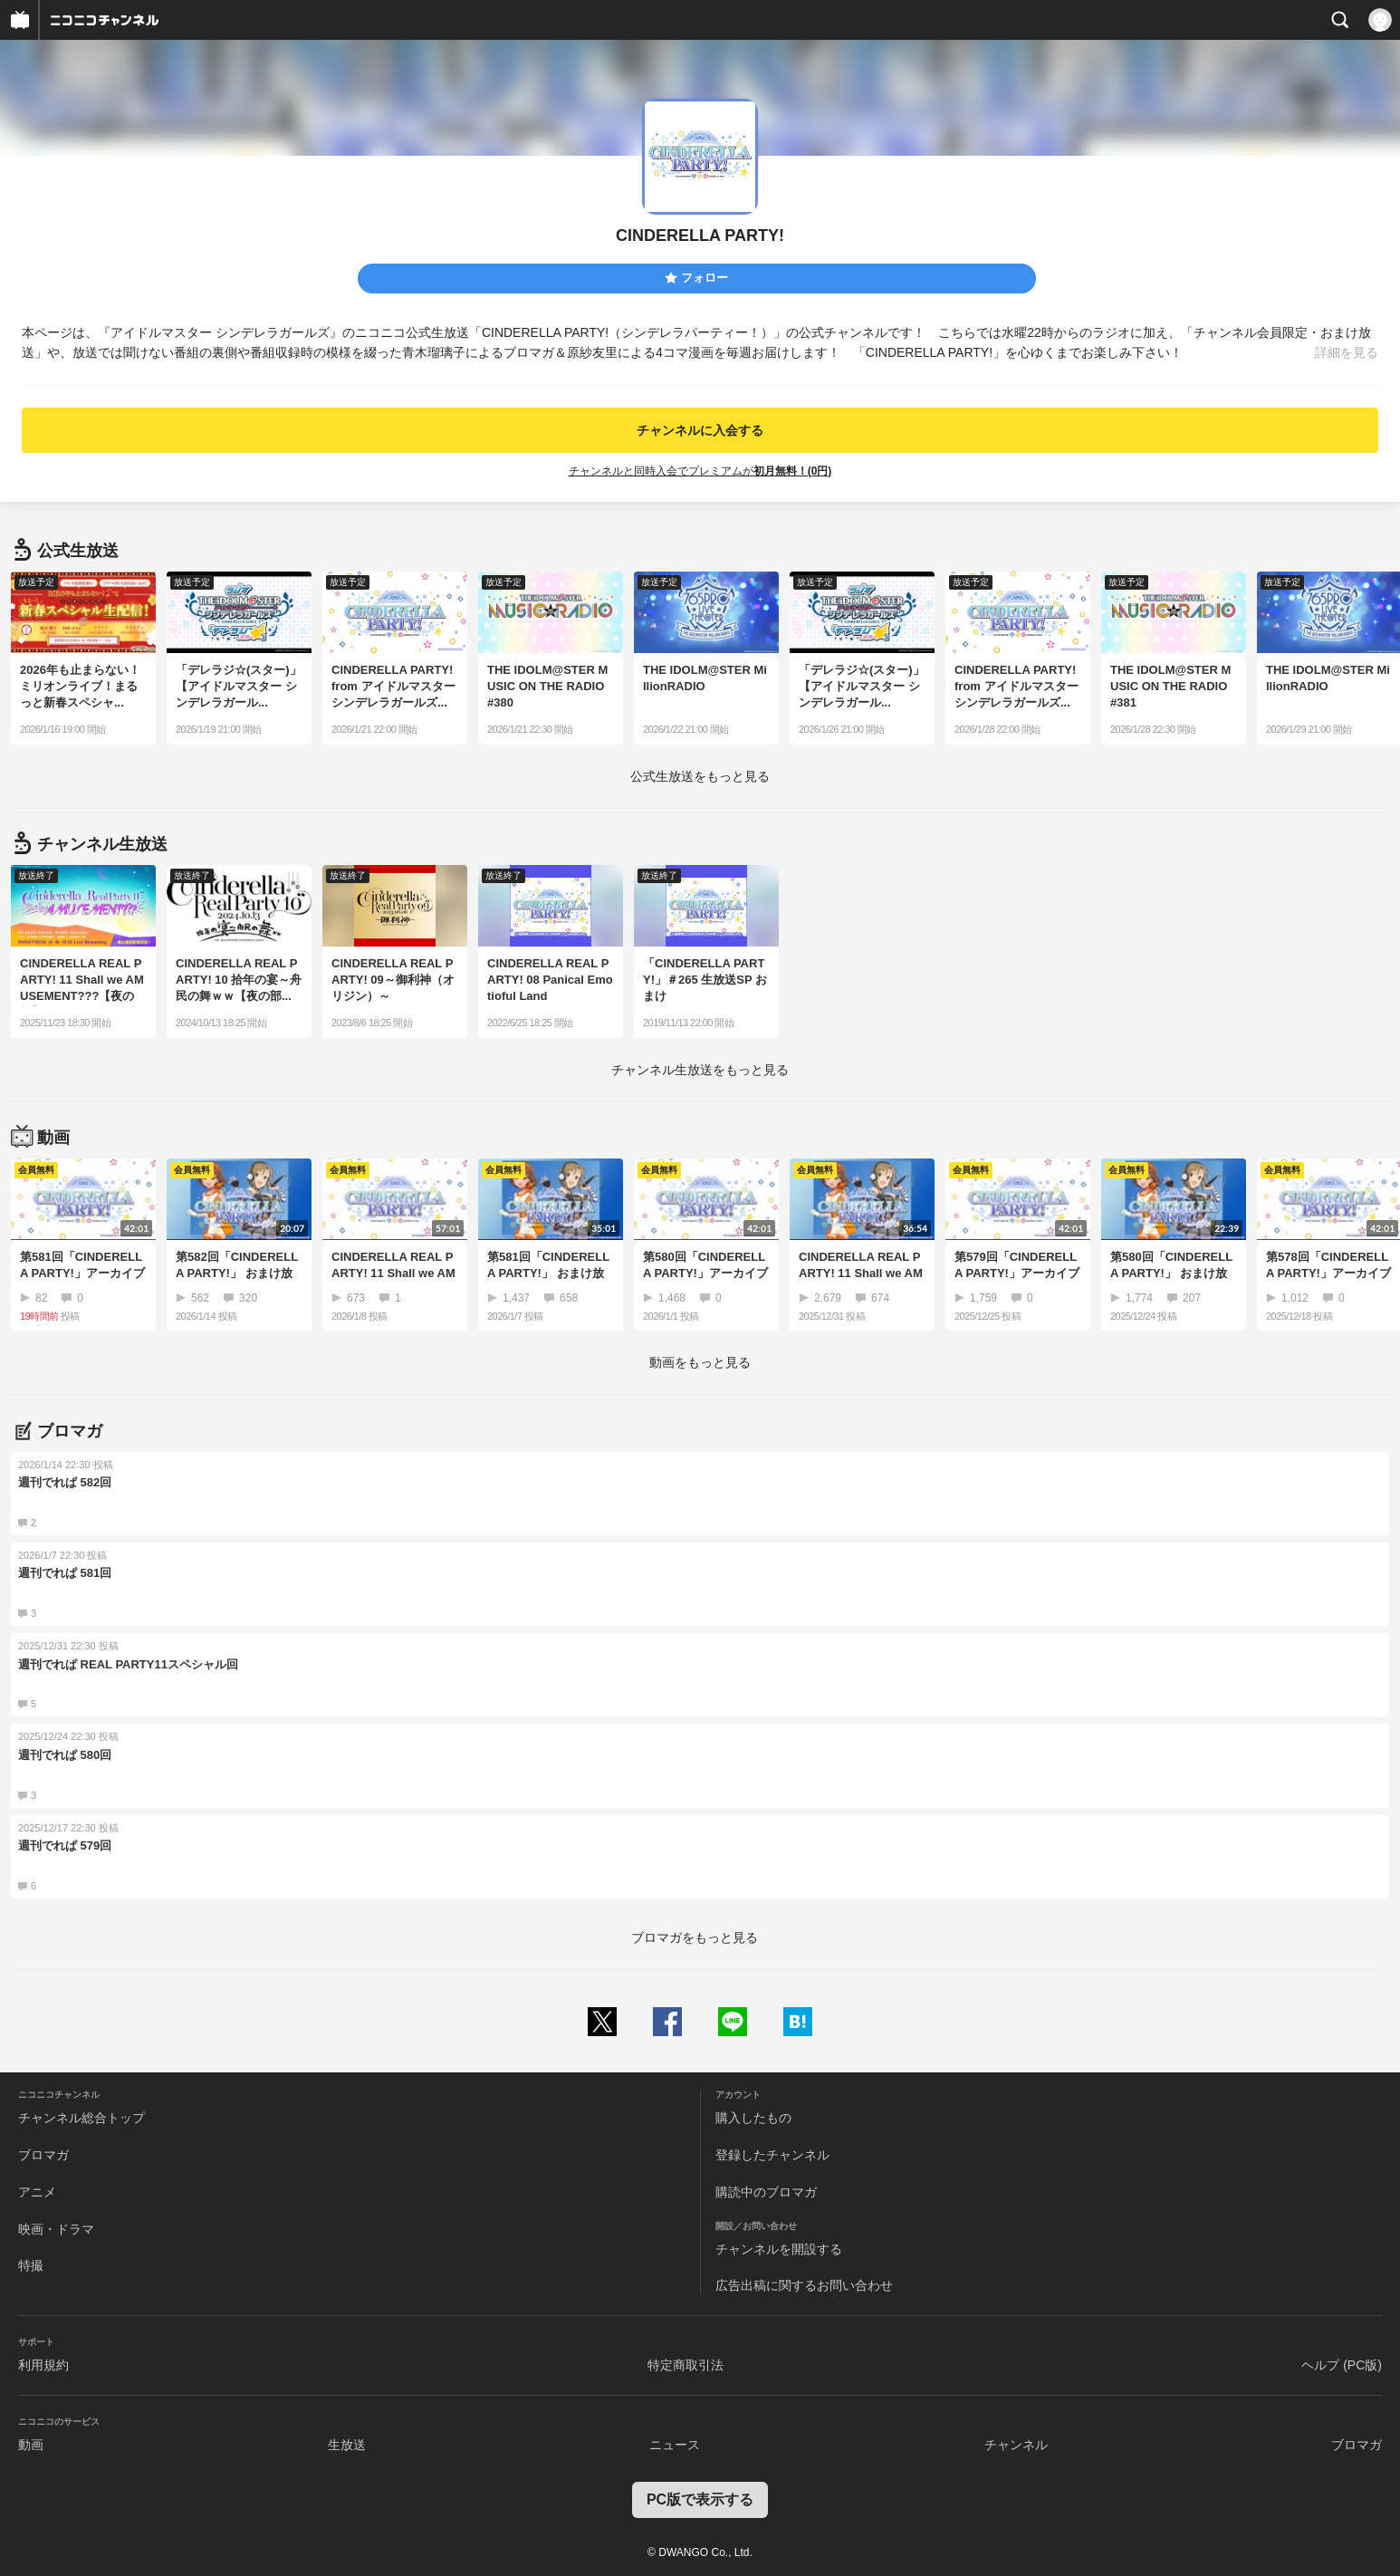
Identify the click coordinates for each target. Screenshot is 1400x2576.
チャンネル (1016, 2444)
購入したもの (753, 2117)
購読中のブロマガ (766, 2192)
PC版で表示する (700, 2499)
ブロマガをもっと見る (694, 1937)
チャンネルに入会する (700, 430)
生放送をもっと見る (700, 776)
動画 (30, 2444)
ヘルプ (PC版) (1341, 2365)
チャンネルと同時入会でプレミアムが (700, 471)
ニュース (674, 2444)
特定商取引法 (685, 2365)
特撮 (30, 2265)
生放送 (347, 2444)
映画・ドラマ (56, 2229)
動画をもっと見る (700, 1362)
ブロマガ (43, 2155)
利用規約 (43, 2365)
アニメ (37, 2192)
